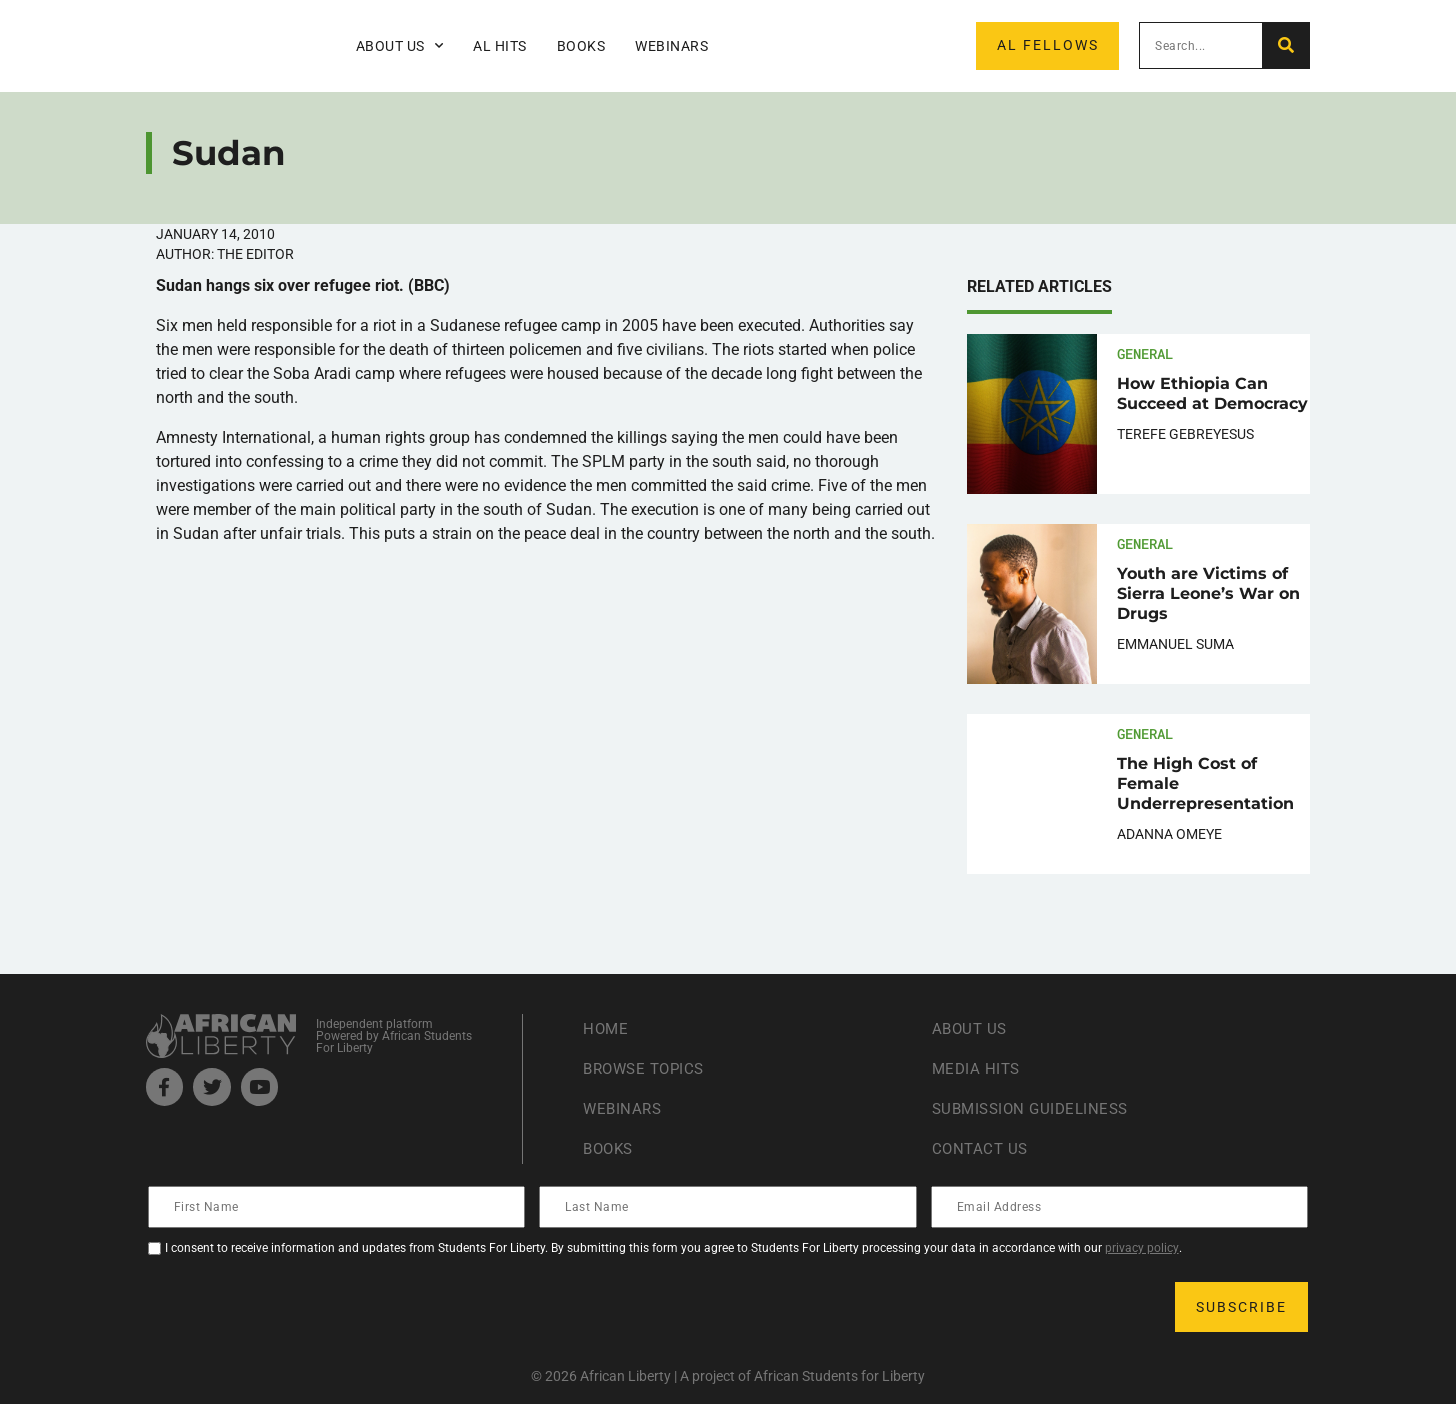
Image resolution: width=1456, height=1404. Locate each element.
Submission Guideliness (1035, 1108)
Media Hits (978, 1068)
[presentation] (302, 1307)
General (1145, 353)
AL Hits (500, 46)
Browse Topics (648, 1068)
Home (606, 1028)
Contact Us (982, 1148)
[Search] (1285, 45)
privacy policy (1142, 1248)
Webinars (671, 46)
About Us (400, 46)
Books (581, 46)
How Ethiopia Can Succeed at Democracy (1212, 393)
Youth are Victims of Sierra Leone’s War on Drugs (1208, 593)
